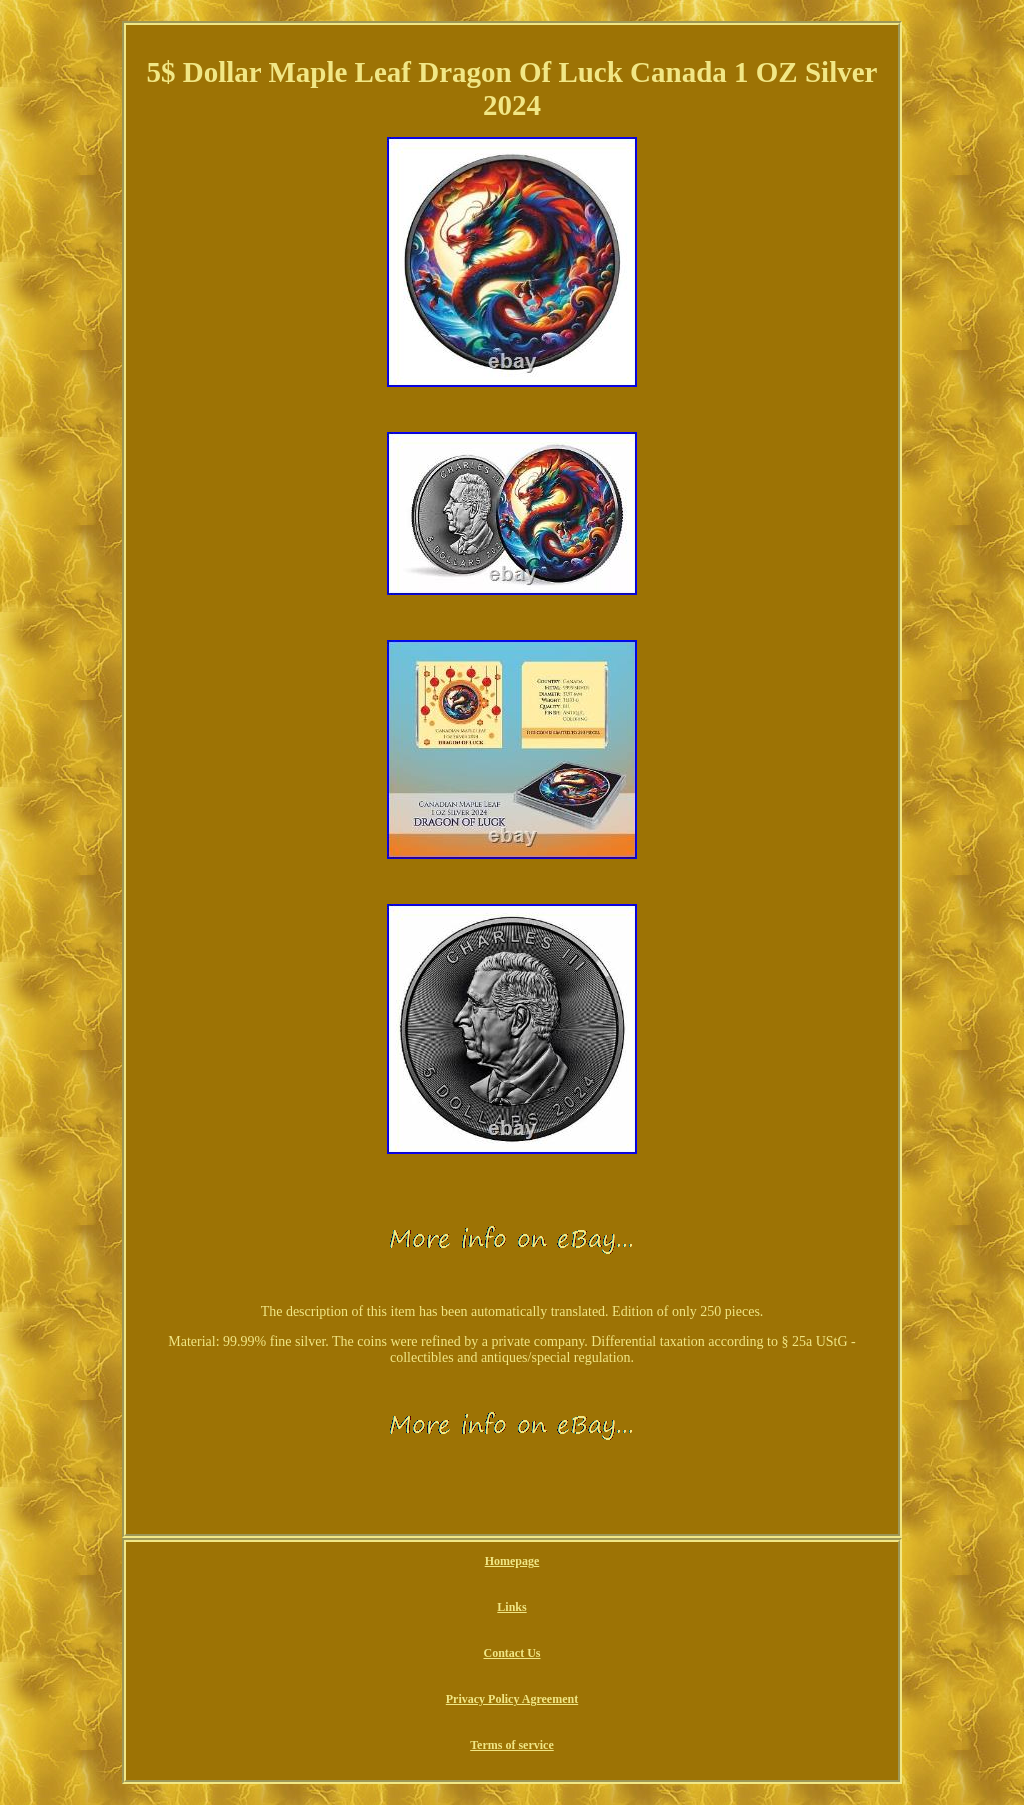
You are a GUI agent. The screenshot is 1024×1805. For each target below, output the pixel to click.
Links (511, 1607)
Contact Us (511, 1653)
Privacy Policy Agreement (512, 1699)
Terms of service (512, 1745)
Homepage (512, 1561)
